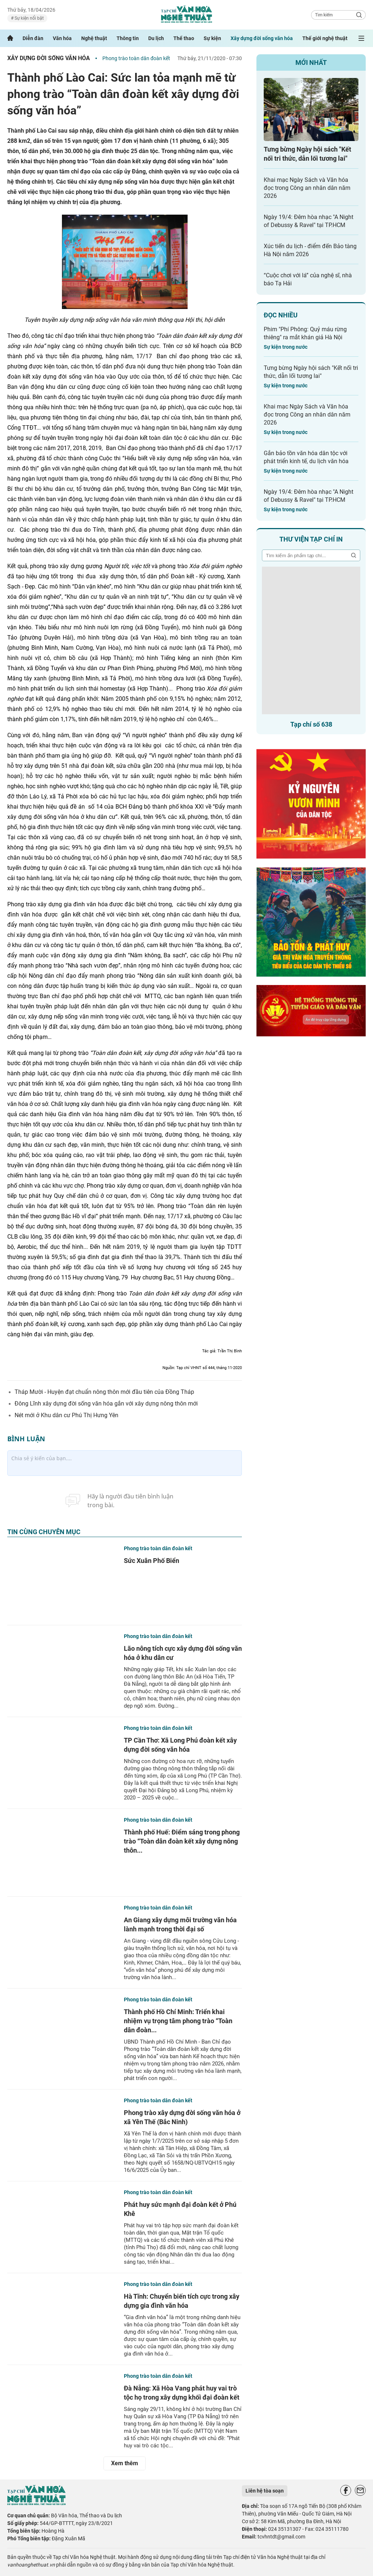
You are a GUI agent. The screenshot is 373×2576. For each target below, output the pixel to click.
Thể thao (183, 38)
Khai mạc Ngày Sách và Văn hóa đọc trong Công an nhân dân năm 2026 (307, 187)
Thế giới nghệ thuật (325, 38)
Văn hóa (62, 38)
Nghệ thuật (94, 38)
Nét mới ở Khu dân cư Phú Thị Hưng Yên (66, 1415)
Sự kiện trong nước (285, 347)
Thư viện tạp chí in (311, 539)
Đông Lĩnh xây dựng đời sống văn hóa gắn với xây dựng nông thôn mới (106, 1403)
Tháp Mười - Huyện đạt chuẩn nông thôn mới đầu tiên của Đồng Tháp (104, 1391)
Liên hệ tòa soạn (265, 2491)
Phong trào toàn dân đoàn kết (136, 58)
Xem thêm (124, 2463)
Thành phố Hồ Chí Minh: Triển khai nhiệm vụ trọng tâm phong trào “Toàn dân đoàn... (178, 2021)
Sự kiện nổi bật (28, 18)
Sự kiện (212, 38)
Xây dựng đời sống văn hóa (262, 38)
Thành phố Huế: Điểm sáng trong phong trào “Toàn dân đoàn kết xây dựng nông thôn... (182, 1841)
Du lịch (156, 38)
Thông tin (128, 38)
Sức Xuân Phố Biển (151, 1560)
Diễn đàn (33, 38)
